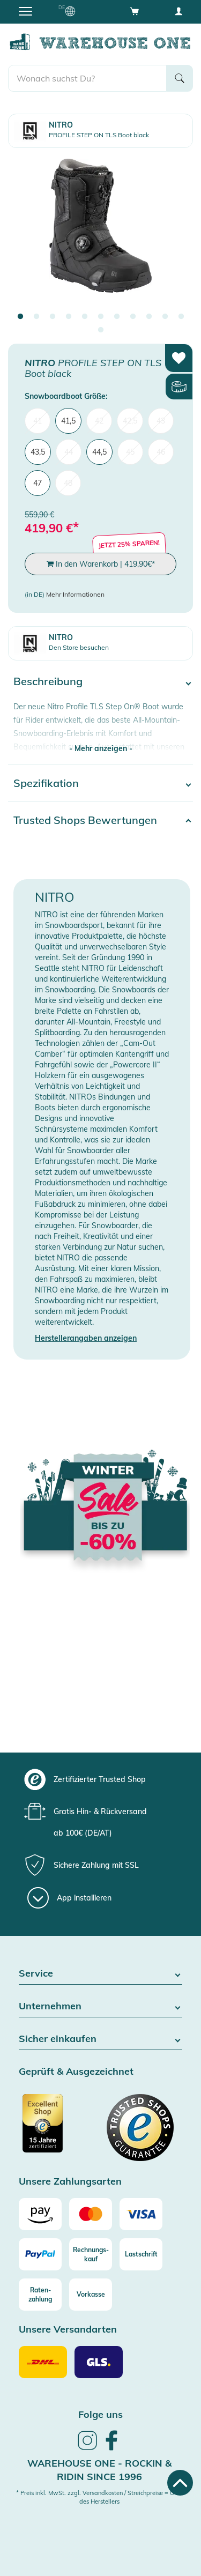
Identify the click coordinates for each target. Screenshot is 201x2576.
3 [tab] (52, 316)
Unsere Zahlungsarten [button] (70, 2181)
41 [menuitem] (37, 421)
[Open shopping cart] (134, 11)
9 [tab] (149, 316)
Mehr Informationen (75, 594)
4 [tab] (68, 316)
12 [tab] (100, 330)
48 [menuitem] (68, 483)
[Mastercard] (90, 2214)
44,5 (99, 452)
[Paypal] (40, 2254)
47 (37, 483)
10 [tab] (165, 316)
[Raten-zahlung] (40, 2294)
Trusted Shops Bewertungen (85, 820)
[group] (99, 1779)
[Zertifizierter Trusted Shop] (58, 2129)
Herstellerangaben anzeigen (86, 1338)
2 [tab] (36, 316)
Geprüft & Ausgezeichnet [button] (76, 2071)
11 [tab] (181, 316)
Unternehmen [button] (100, 2006)
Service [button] (100, 1973)
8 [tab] (133, 316)
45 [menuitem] (130, 452)
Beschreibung (48, 681)
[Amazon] (40, 2214)
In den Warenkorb (101, 564)
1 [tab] (20, 316)
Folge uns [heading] (100, 2414)
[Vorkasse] (90, 2294)
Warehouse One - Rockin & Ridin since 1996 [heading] (99, 2470)
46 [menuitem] (161, 452)
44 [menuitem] (68, 452)
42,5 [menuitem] (130, 421)
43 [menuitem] (161, 421)
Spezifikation (46, 783)
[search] (87, 78)
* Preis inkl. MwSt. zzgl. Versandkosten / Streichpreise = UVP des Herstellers (99, 2497)
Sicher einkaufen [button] (100, 2039)
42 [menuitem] (99, 421)
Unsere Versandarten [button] (68, 2329)
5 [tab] (84, 316)
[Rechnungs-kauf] (90, 2254)
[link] (87, 2448)
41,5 (68, 421)
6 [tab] (100, 316)
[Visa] (141, 2214)
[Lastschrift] (141, 2254)
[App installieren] (69, 1898)
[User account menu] (178, 11)
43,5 (38, 452)
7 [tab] (116, 316)
